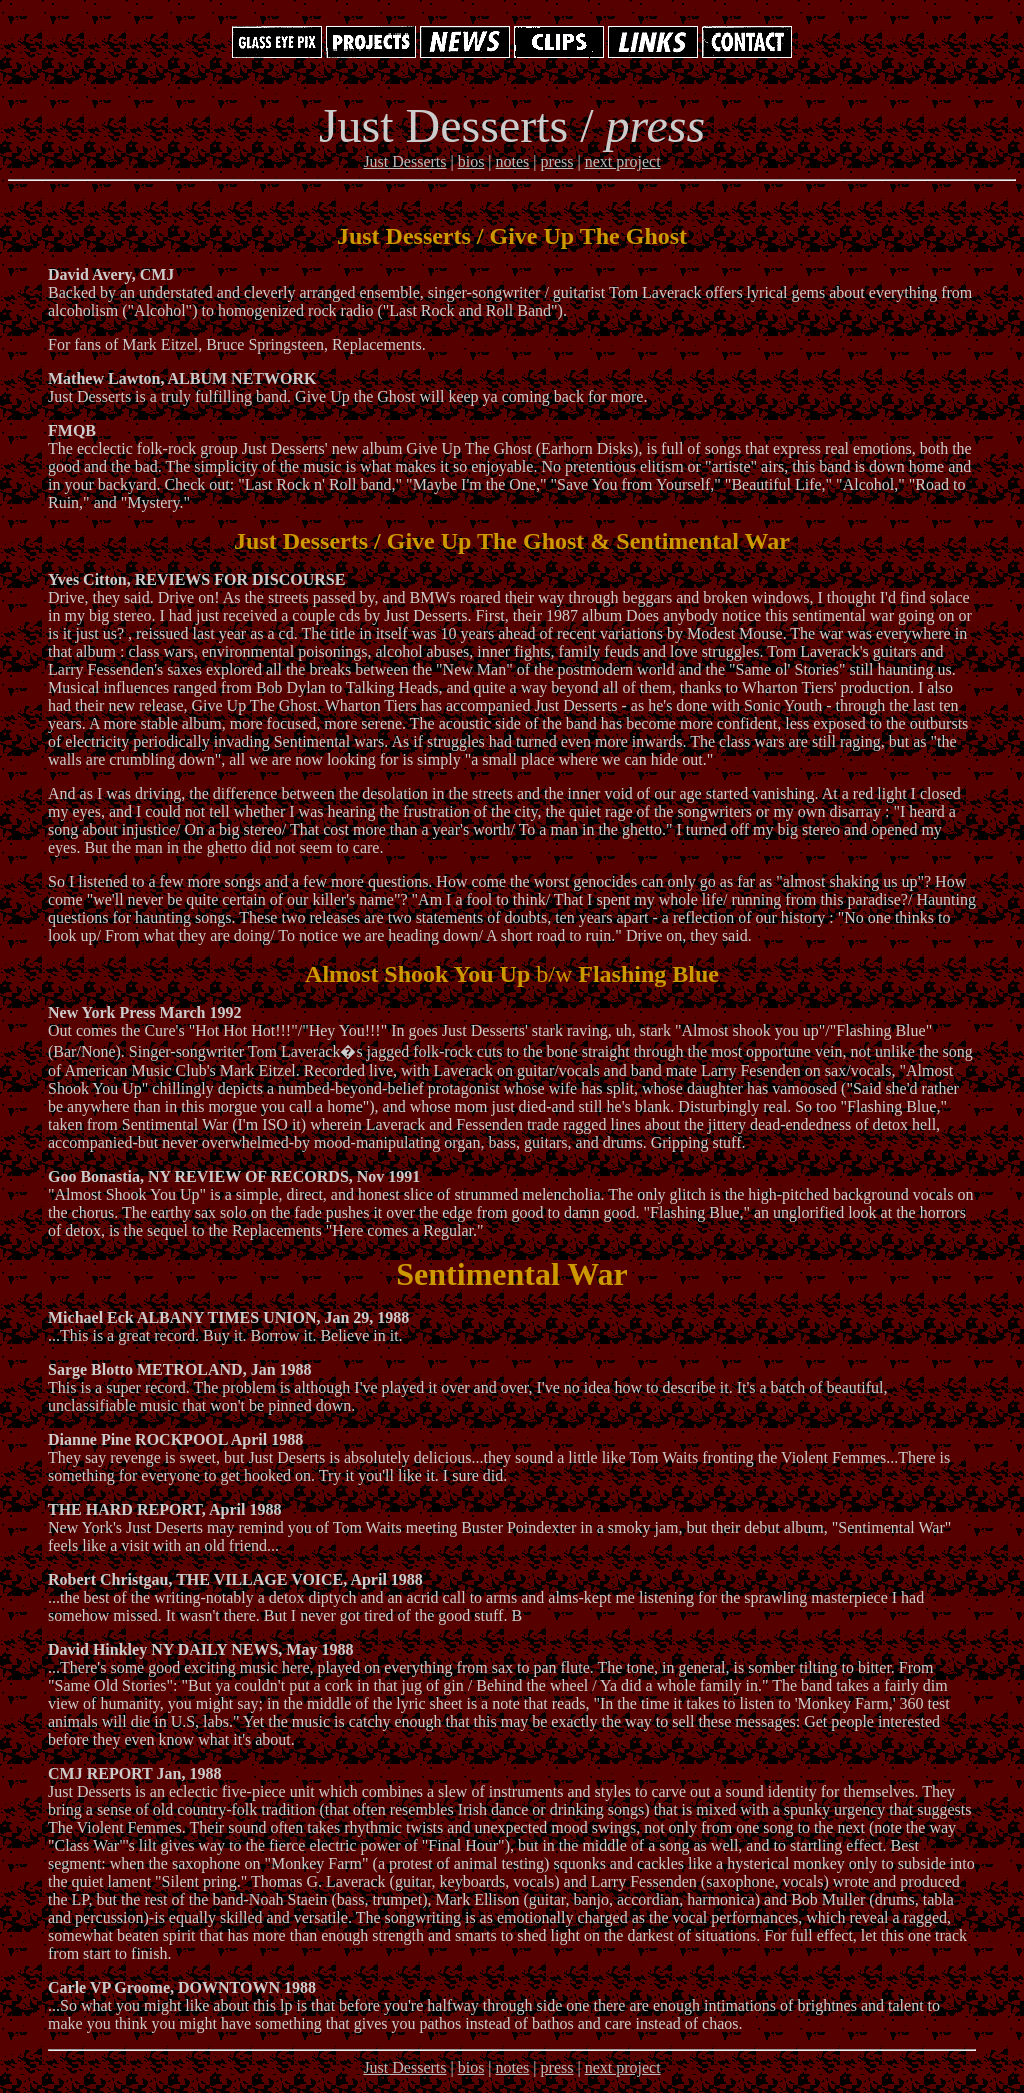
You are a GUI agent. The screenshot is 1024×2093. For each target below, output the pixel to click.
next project (623, 161)
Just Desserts (404, 161)
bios (471, 161)
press (557, 161)
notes (513, 161)
